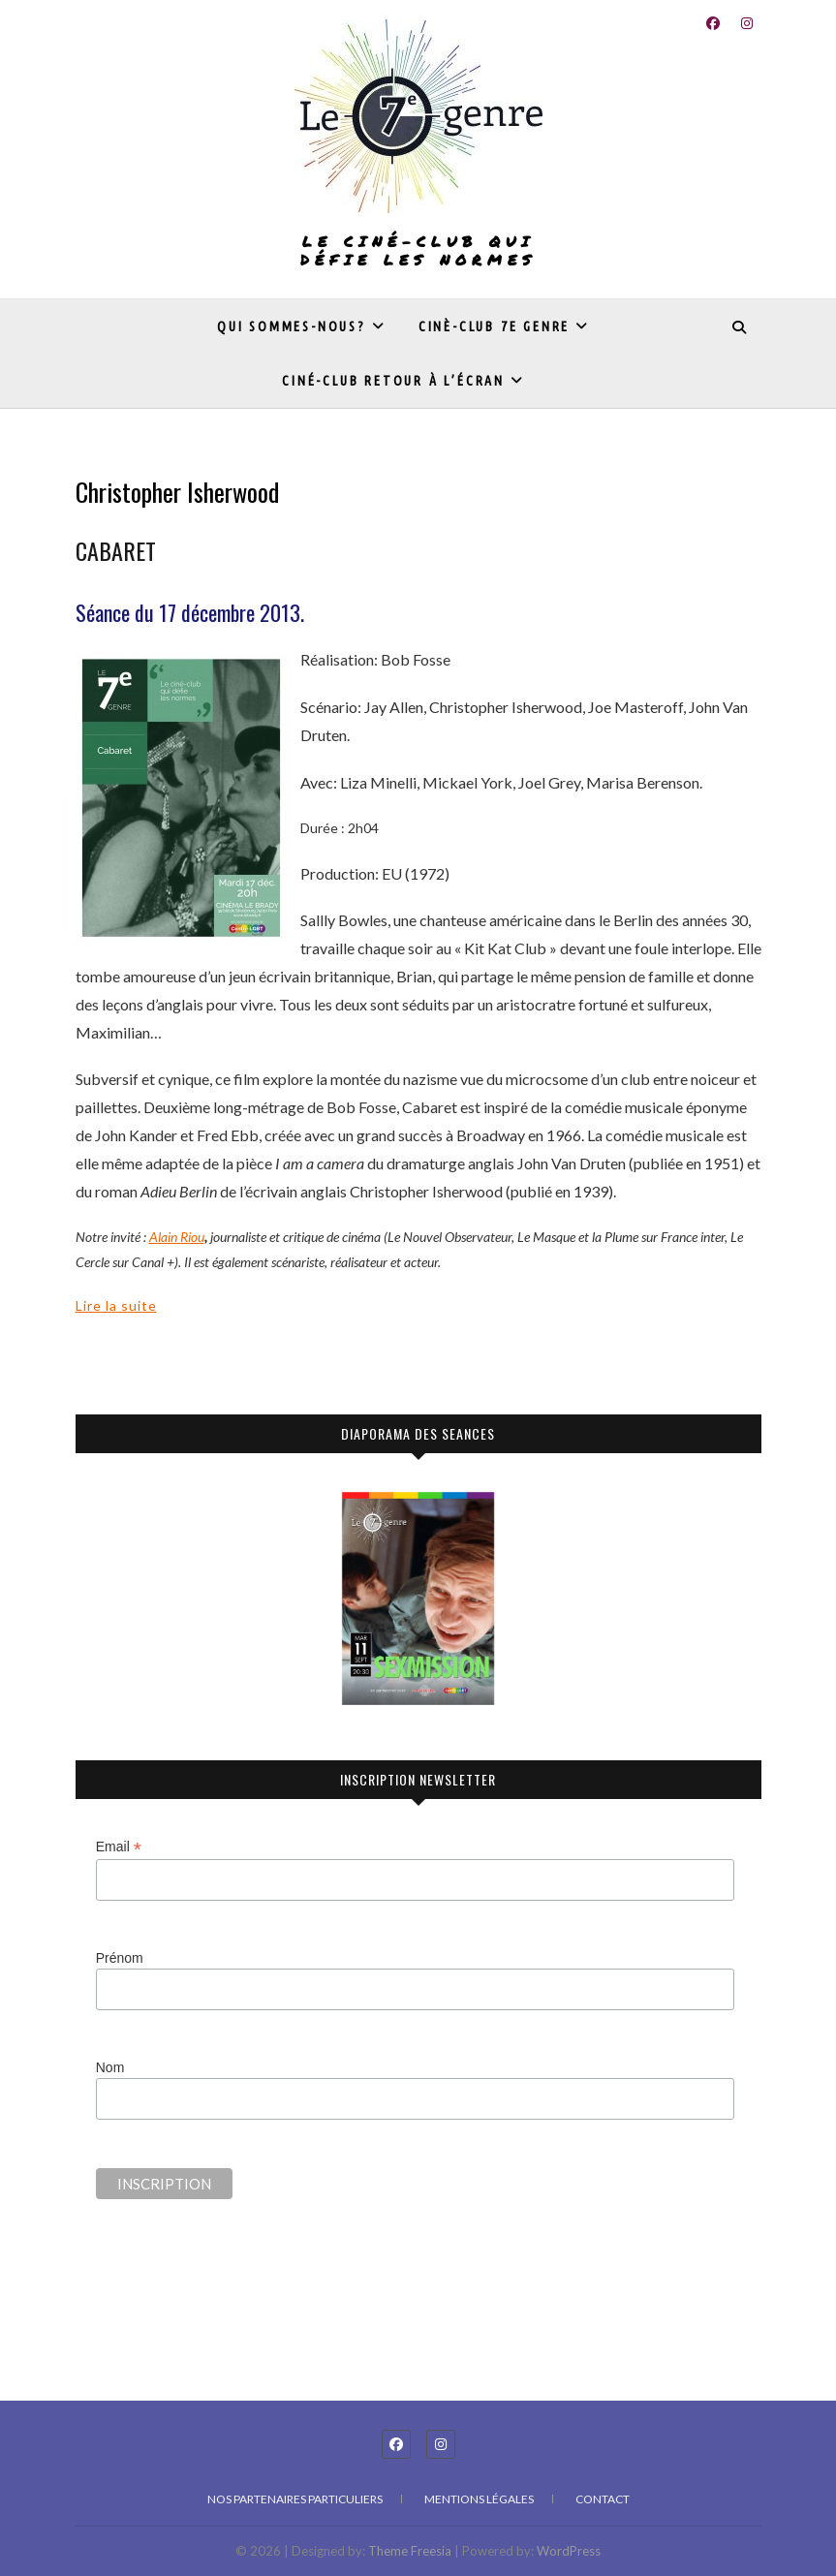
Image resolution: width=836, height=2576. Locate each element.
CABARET (116, 550)
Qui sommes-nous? (291, 326)
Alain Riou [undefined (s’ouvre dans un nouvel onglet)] (176, 1236)
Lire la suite (116, 1305)
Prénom (119, 1958)
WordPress (569, 2551)
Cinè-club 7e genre (494, 326)
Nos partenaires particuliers (295, 2499)
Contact (602, 2499)
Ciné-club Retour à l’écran (393, 380)
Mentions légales (479, 2499)
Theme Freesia (409, 2551)
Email (118, 1847)
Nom (110, 2067)
